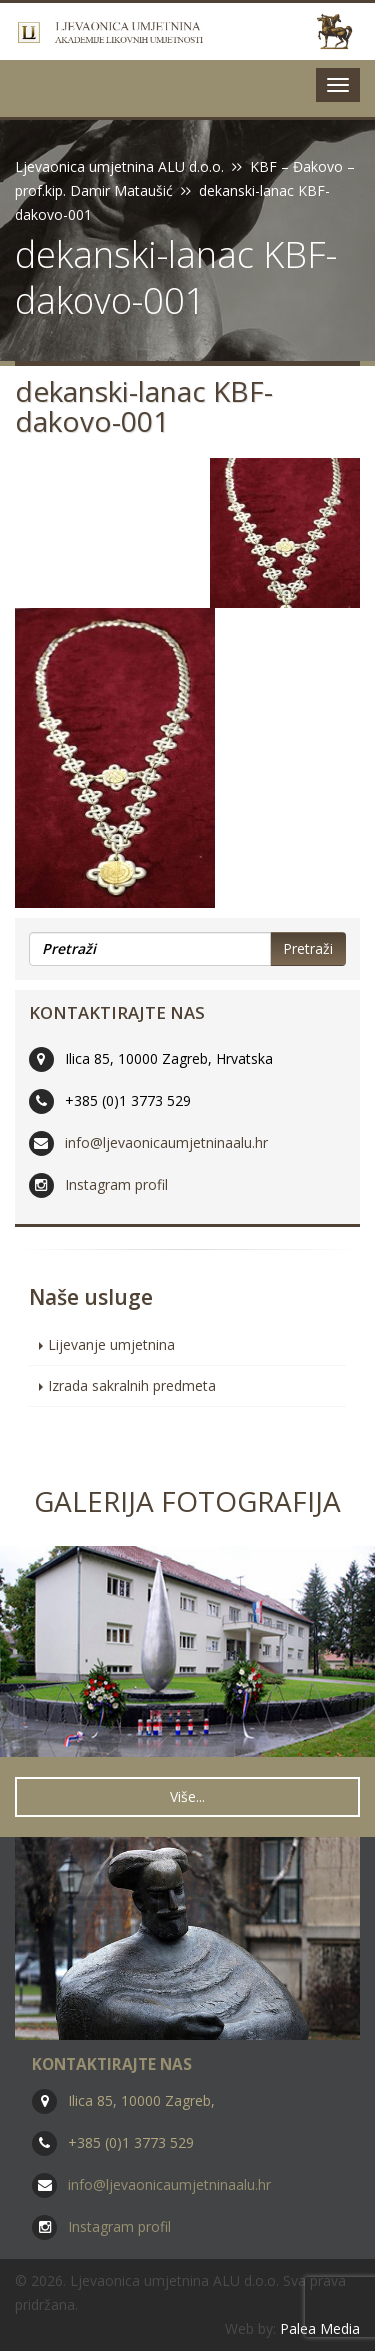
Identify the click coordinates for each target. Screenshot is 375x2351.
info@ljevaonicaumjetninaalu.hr (166, 1142)
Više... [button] (187, 1796)
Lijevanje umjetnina (111, 1344)
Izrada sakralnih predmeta (132, 1385)
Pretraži (308, 948)
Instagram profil (116, 1184)
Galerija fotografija (187, 1501)
